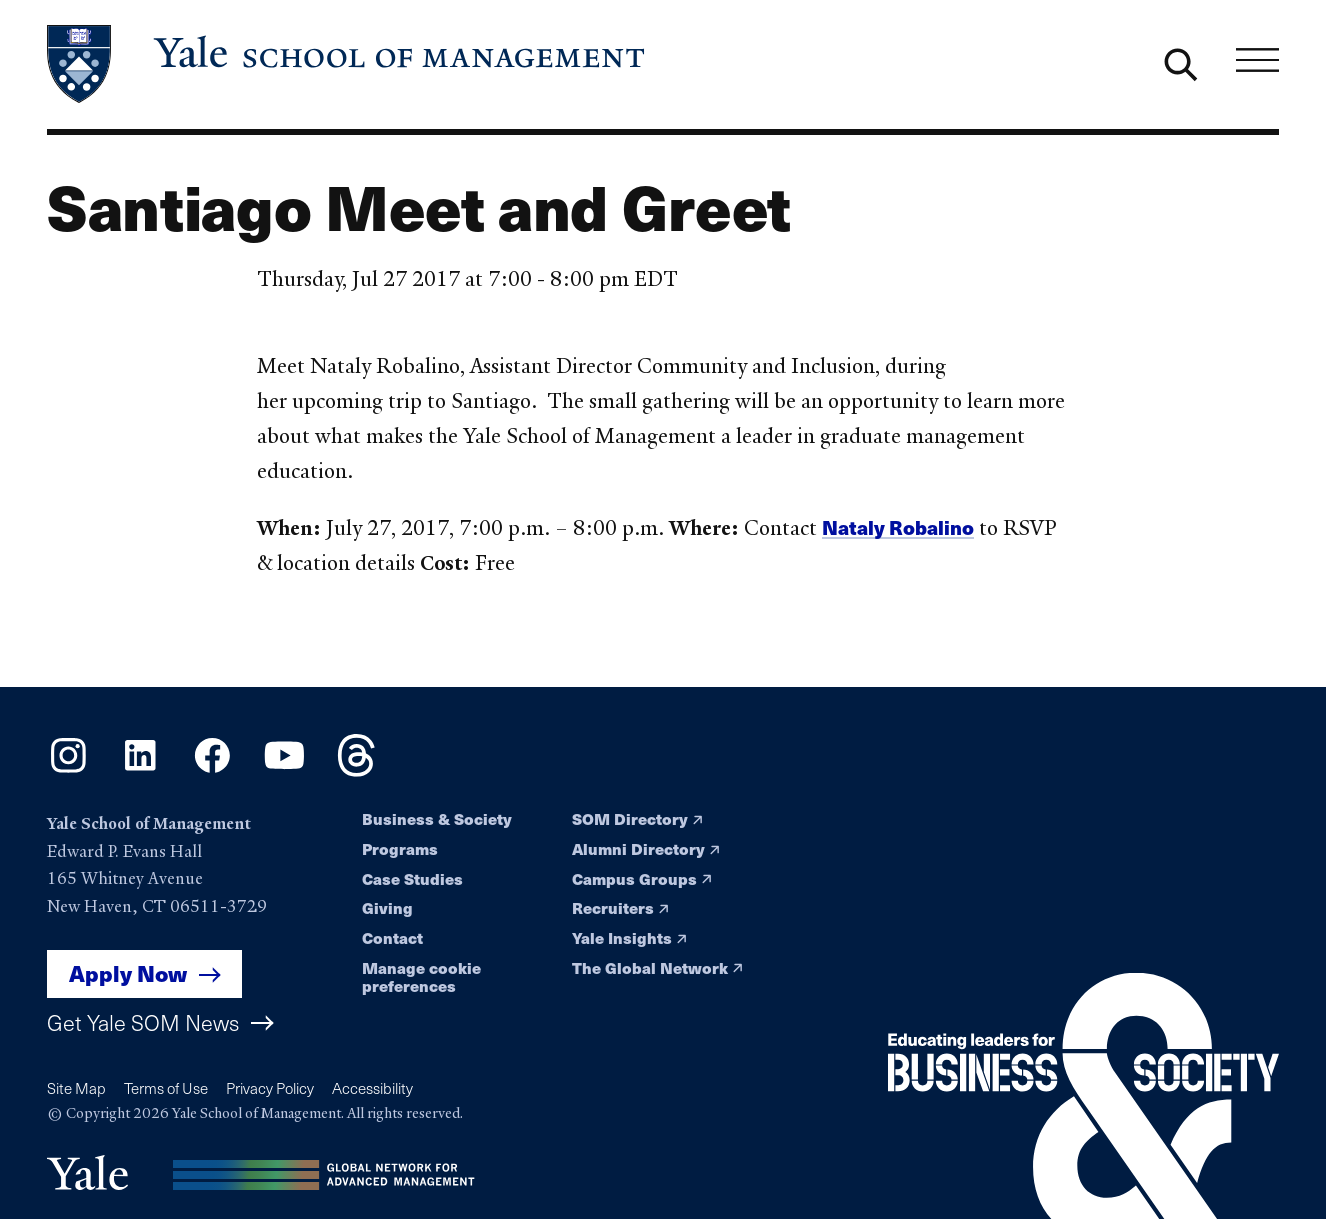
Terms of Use (166, 1088)
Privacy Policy (270, 1088)
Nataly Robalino (898, 528)
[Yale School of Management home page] (347, 64)
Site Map (76, 1088)
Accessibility (372, 1088)
